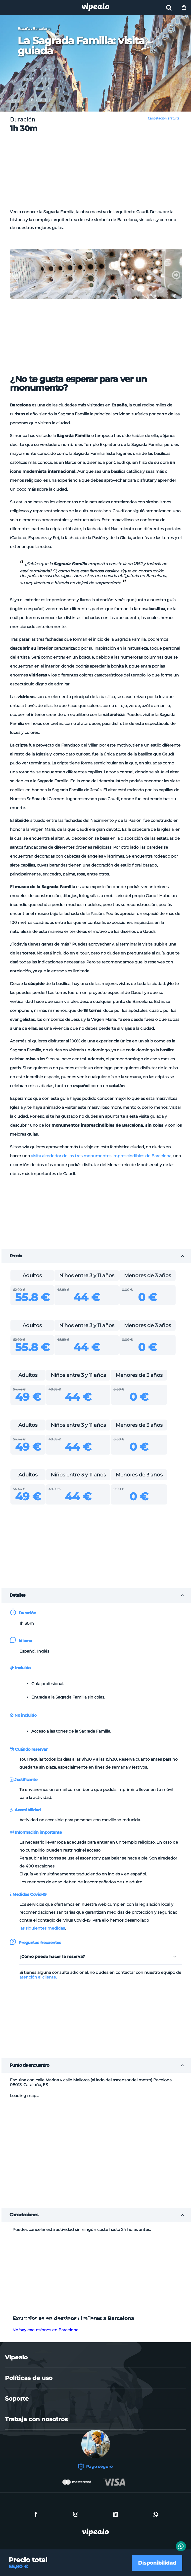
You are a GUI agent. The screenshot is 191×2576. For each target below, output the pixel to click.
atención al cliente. (38, 1977)
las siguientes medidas (42, 1928)
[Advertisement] (100, 172)
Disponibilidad (154, 2560)
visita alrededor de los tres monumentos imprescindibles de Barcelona (101, 1155)
